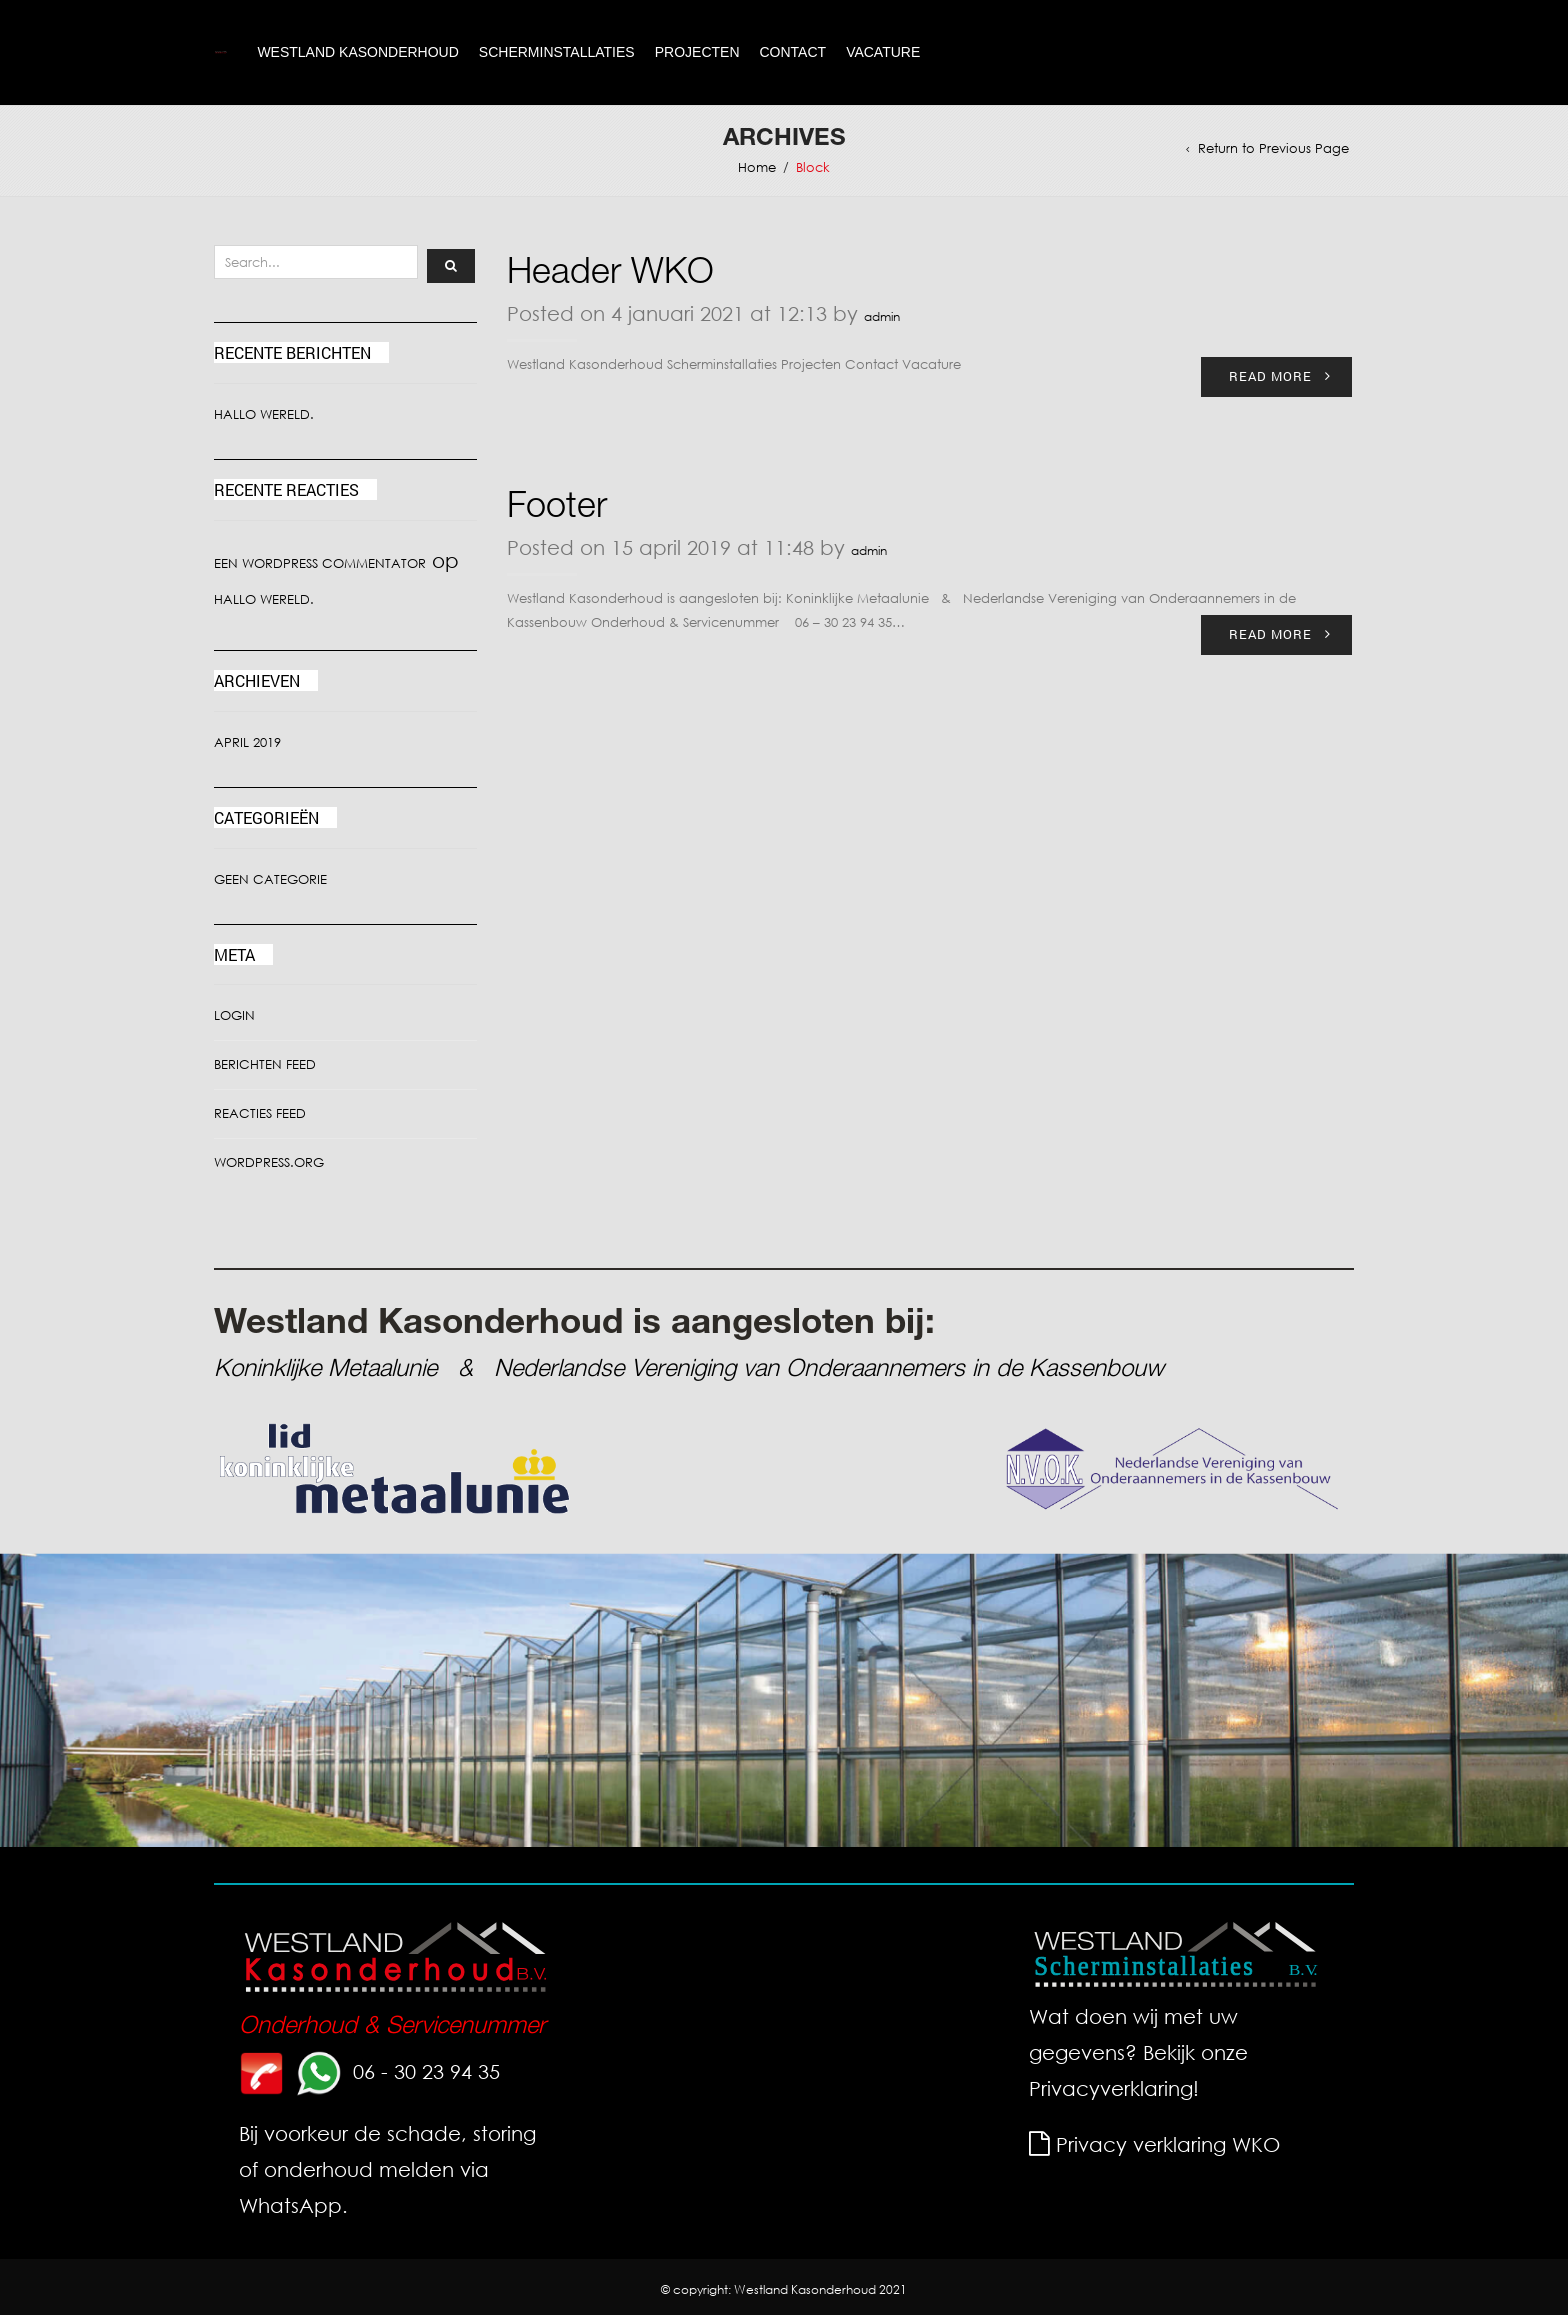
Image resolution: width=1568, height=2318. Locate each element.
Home (757, 170)
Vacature (883, 54)
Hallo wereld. (264, 417)
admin (882, 319)
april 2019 (247, 745)
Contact (793, 54)
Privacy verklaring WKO (1168, 2147)
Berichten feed (265, 1068)
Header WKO (610, 278)
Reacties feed (260, 1117)
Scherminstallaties (557, 54)
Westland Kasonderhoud (357, 54)
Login (234, 1019)
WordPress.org (269, 1166)
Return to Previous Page (1273, 152)
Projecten (697, 54)
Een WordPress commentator (320, 566)
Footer (557, 512)
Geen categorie (270, 882)
